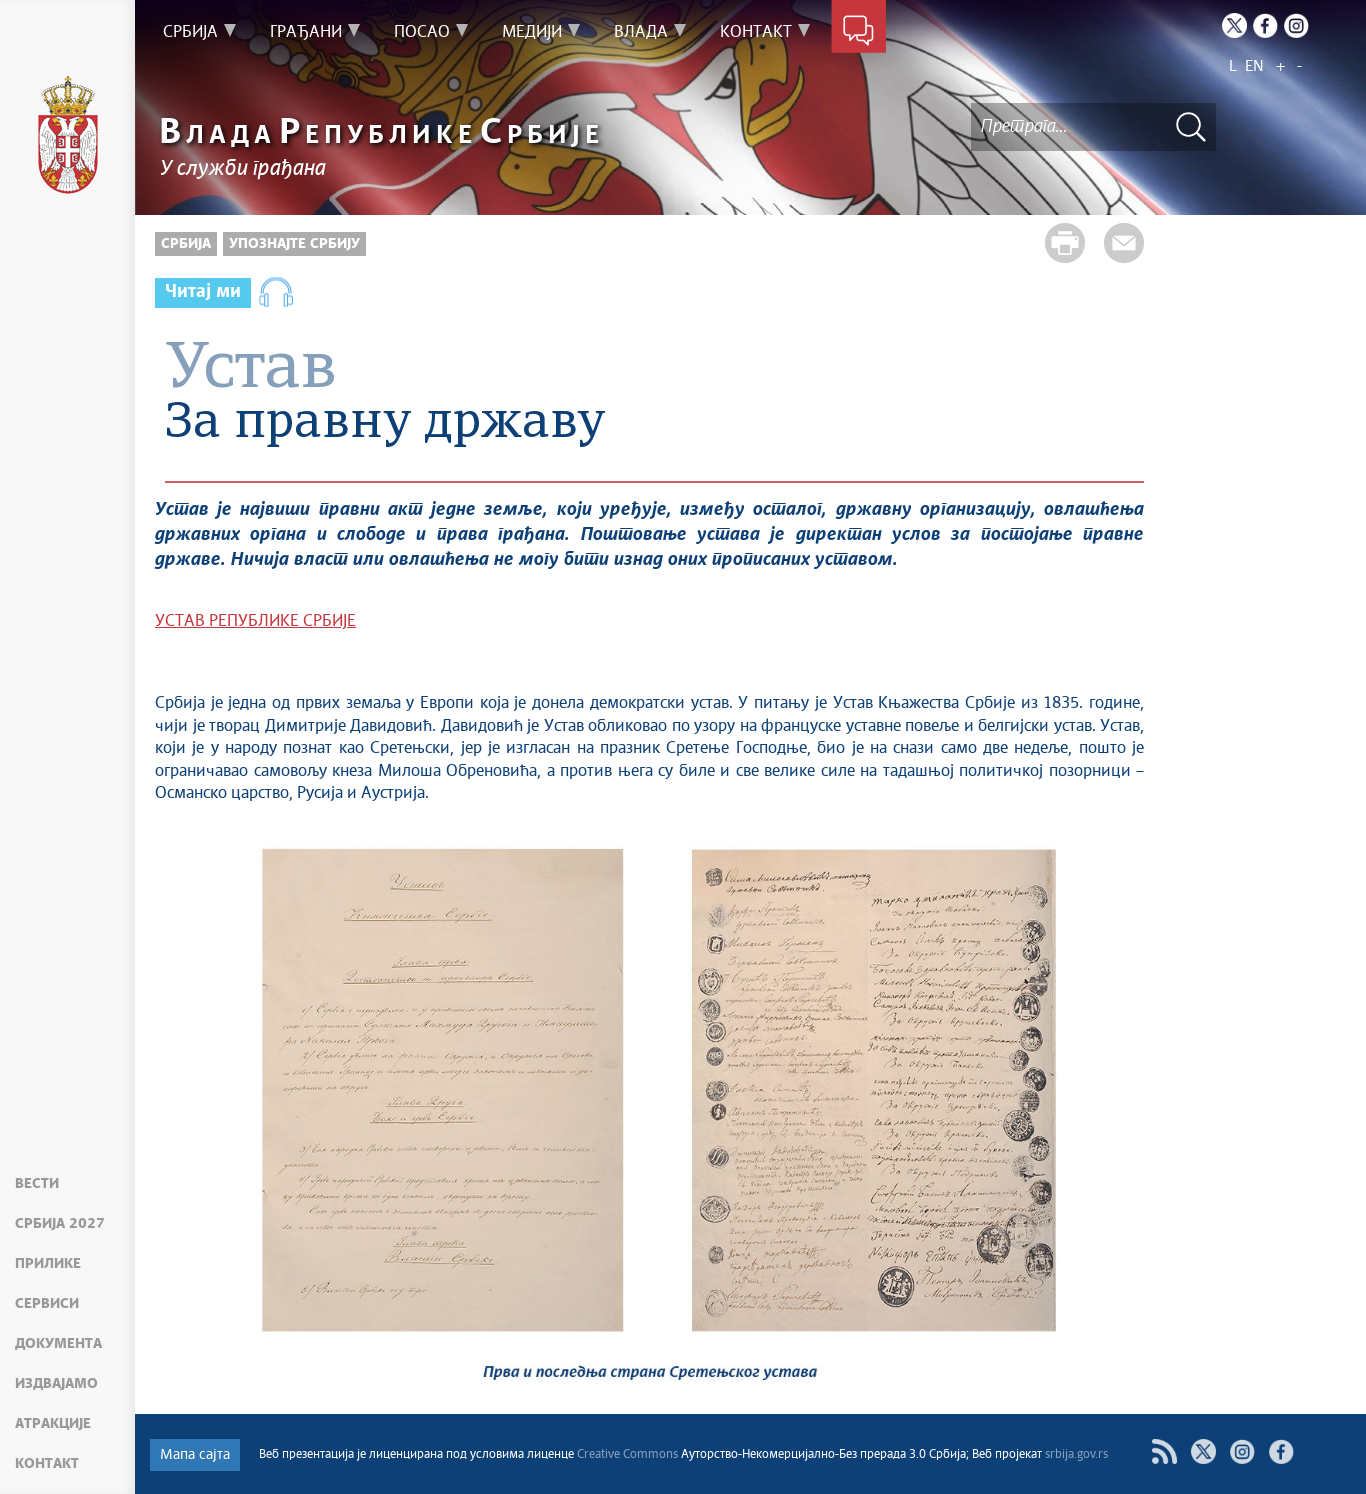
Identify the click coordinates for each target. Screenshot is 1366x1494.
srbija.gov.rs (1076, 1455)
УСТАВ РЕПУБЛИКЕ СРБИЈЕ (255, 621)
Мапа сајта (195, 1455)
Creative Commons (627, 1455)
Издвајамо (56, 1384)
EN (1254, 66)
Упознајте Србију (294, 244)
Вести (37, 1184)
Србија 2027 (60, 1224)
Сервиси (47, 1304)
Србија (186, 244)
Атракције (53, 1424)
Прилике (48, 1264)
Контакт (47, 1464)
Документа (58, 1344)
